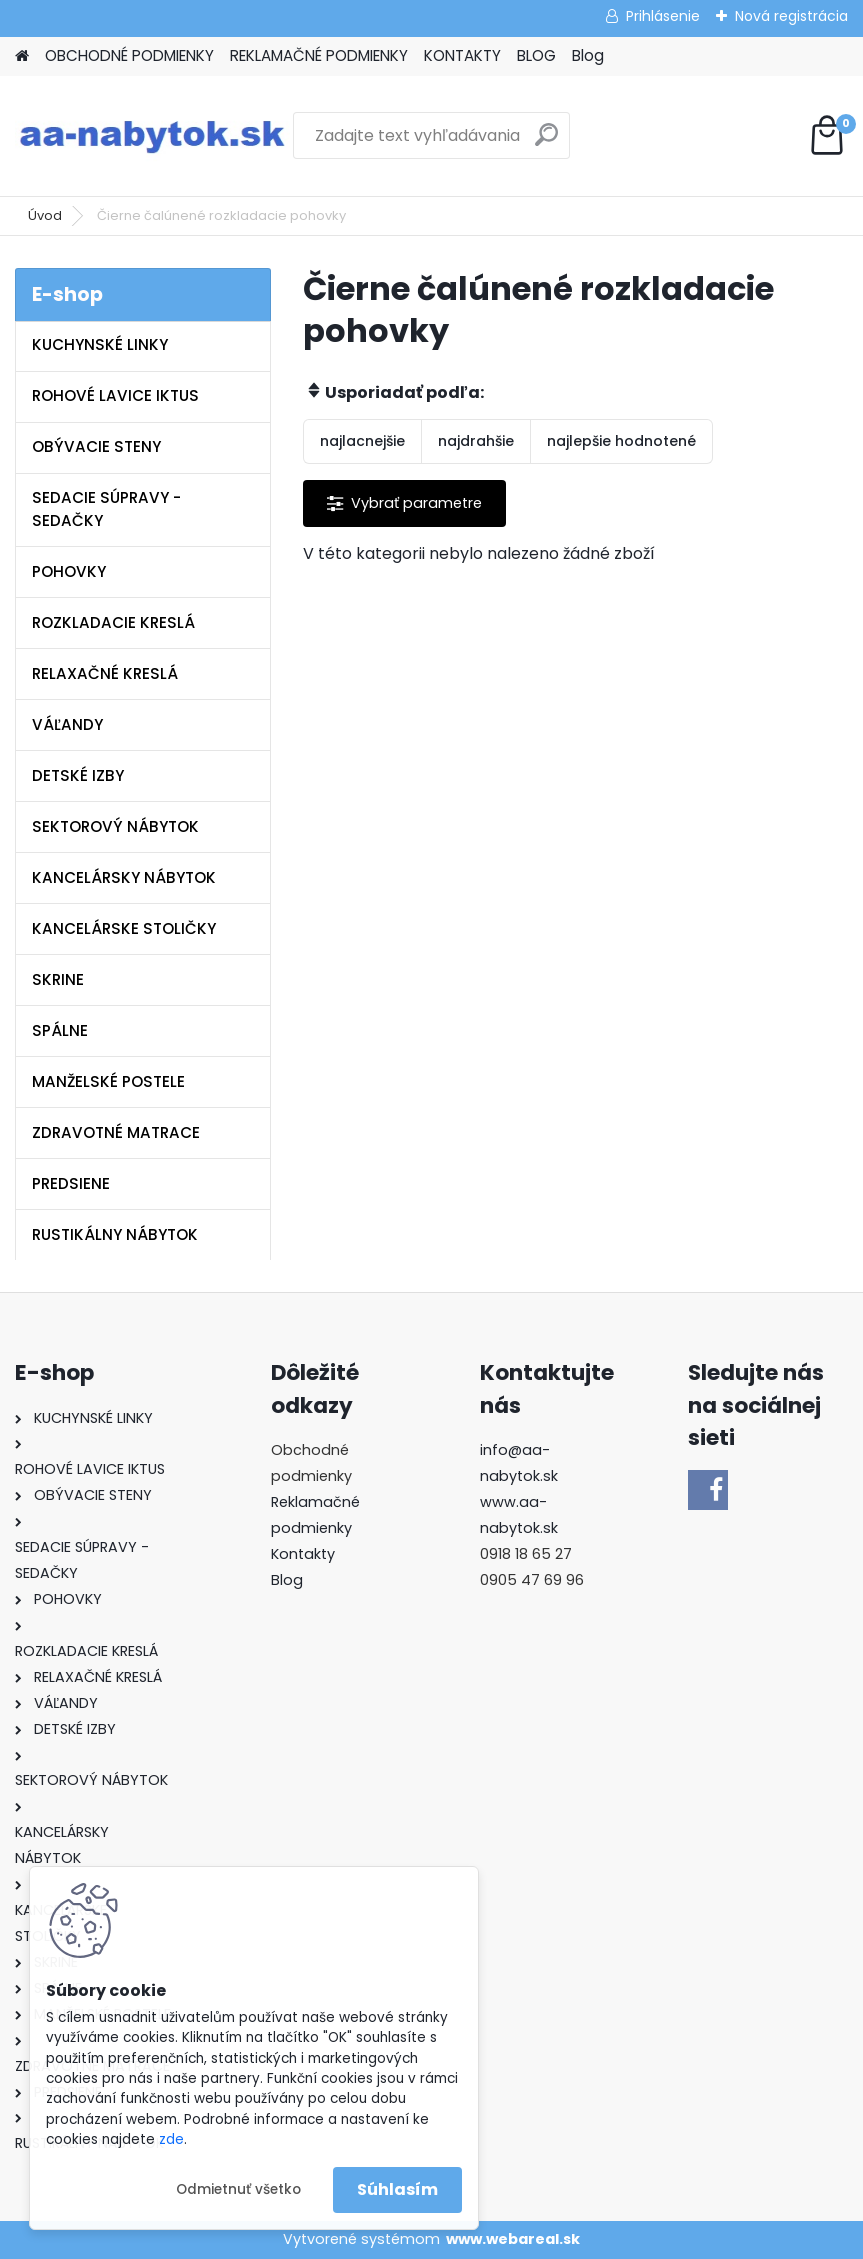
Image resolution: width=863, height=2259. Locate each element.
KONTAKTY (462, 55)
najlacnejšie (362, 441)
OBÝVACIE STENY (96, 446)
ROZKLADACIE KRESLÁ (113, 622)
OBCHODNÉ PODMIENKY (129, 55)
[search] (546, 142)
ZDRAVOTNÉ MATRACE (116, 1132)
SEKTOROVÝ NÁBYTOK (115, 826)
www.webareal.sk (513, 2239)
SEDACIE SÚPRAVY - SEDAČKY (106, 509)
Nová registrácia (791, 16)
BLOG (536, 55)
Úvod (45, 215)
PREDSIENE (71, 1183)
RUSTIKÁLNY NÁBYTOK (115, 1234)
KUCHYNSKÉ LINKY (100, 344)
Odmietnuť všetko (238, 2189)
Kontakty (303, 1554)
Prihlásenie (663, 16)
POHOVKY (69, 571)
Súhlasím (397, 2189)
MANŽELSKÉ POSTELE (108, 1081)
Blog (588, 55)
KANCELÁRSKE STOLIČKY (124, 928)
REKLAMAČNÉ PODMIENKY (319, 55)
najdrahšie (476, 441)
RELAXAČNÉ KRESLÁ (105, 673)
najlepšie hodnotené (621, 441)
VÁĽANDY (67, 724)
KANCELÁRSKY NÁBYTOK (124, 877)
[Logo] (152, 136)
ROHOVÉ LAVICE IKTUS (115, 395)
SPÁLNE (60, 1030)
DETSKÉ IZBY (78, 775)
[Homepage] (22, 56)
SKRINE (58, 979)
